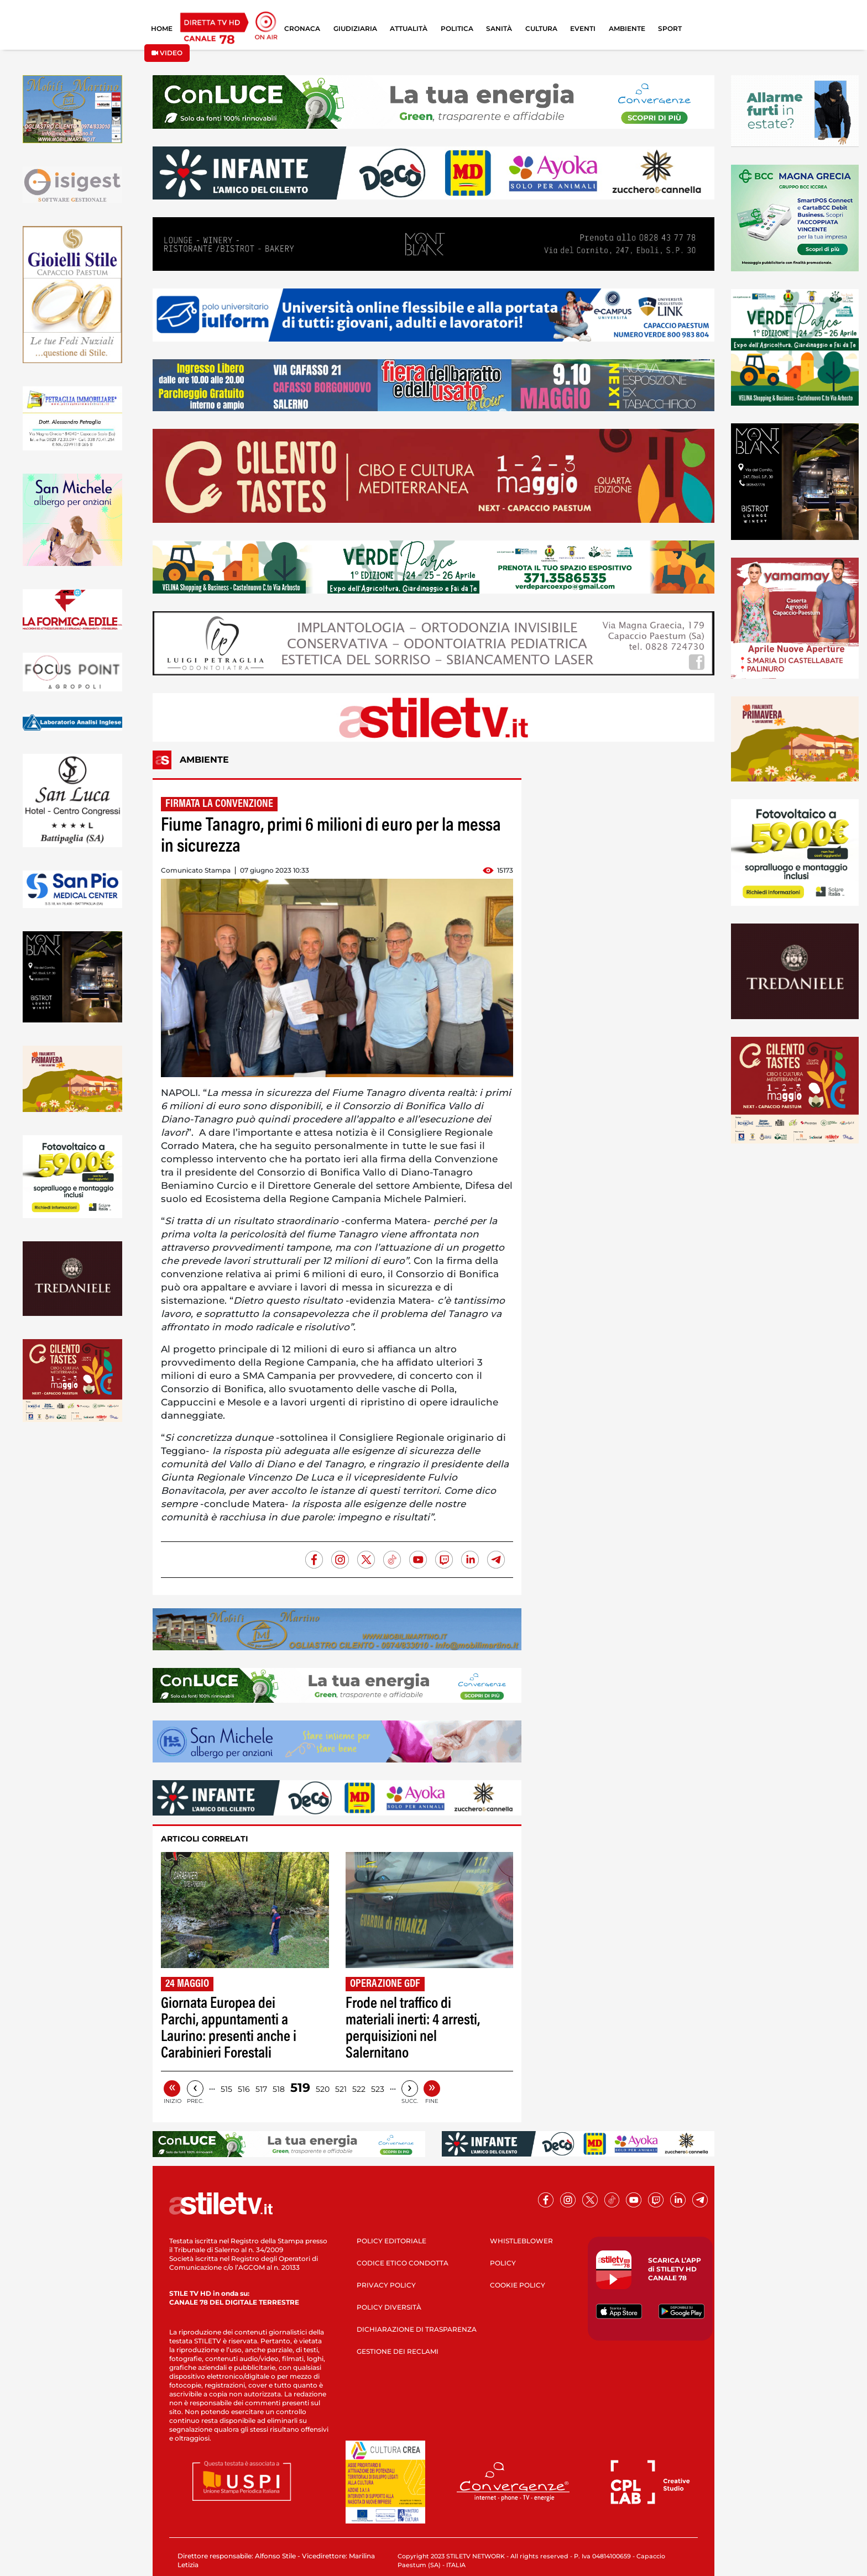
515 (226, 2089)
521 (341, 2089)
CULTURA (541, 28)
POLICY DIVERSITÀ (389, 2307)
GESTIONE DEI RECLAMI (397, 2351)
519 (300, 2087)
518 (279, 2089)
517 (261, 2089)
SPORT (670, 28)
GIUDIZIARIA (355, 28)
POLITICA (457, 28)
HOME (162, 28)
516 (244, 2089)
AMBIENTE (627, 28)
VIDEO (167, 53)
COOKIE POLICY (517, 2285)
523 (377, 2089)
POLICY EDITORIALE (391, 2241)
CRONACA (302, 28)
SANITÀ (499, 28)
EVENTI (583, 28)
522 (358, 2089)
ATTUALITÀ (408, 28)
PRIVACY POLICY (386, 2285)
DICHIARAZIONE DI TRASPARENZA (417, 2329)
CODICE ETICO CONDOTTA (402, 2263)
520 (323, 2089)
